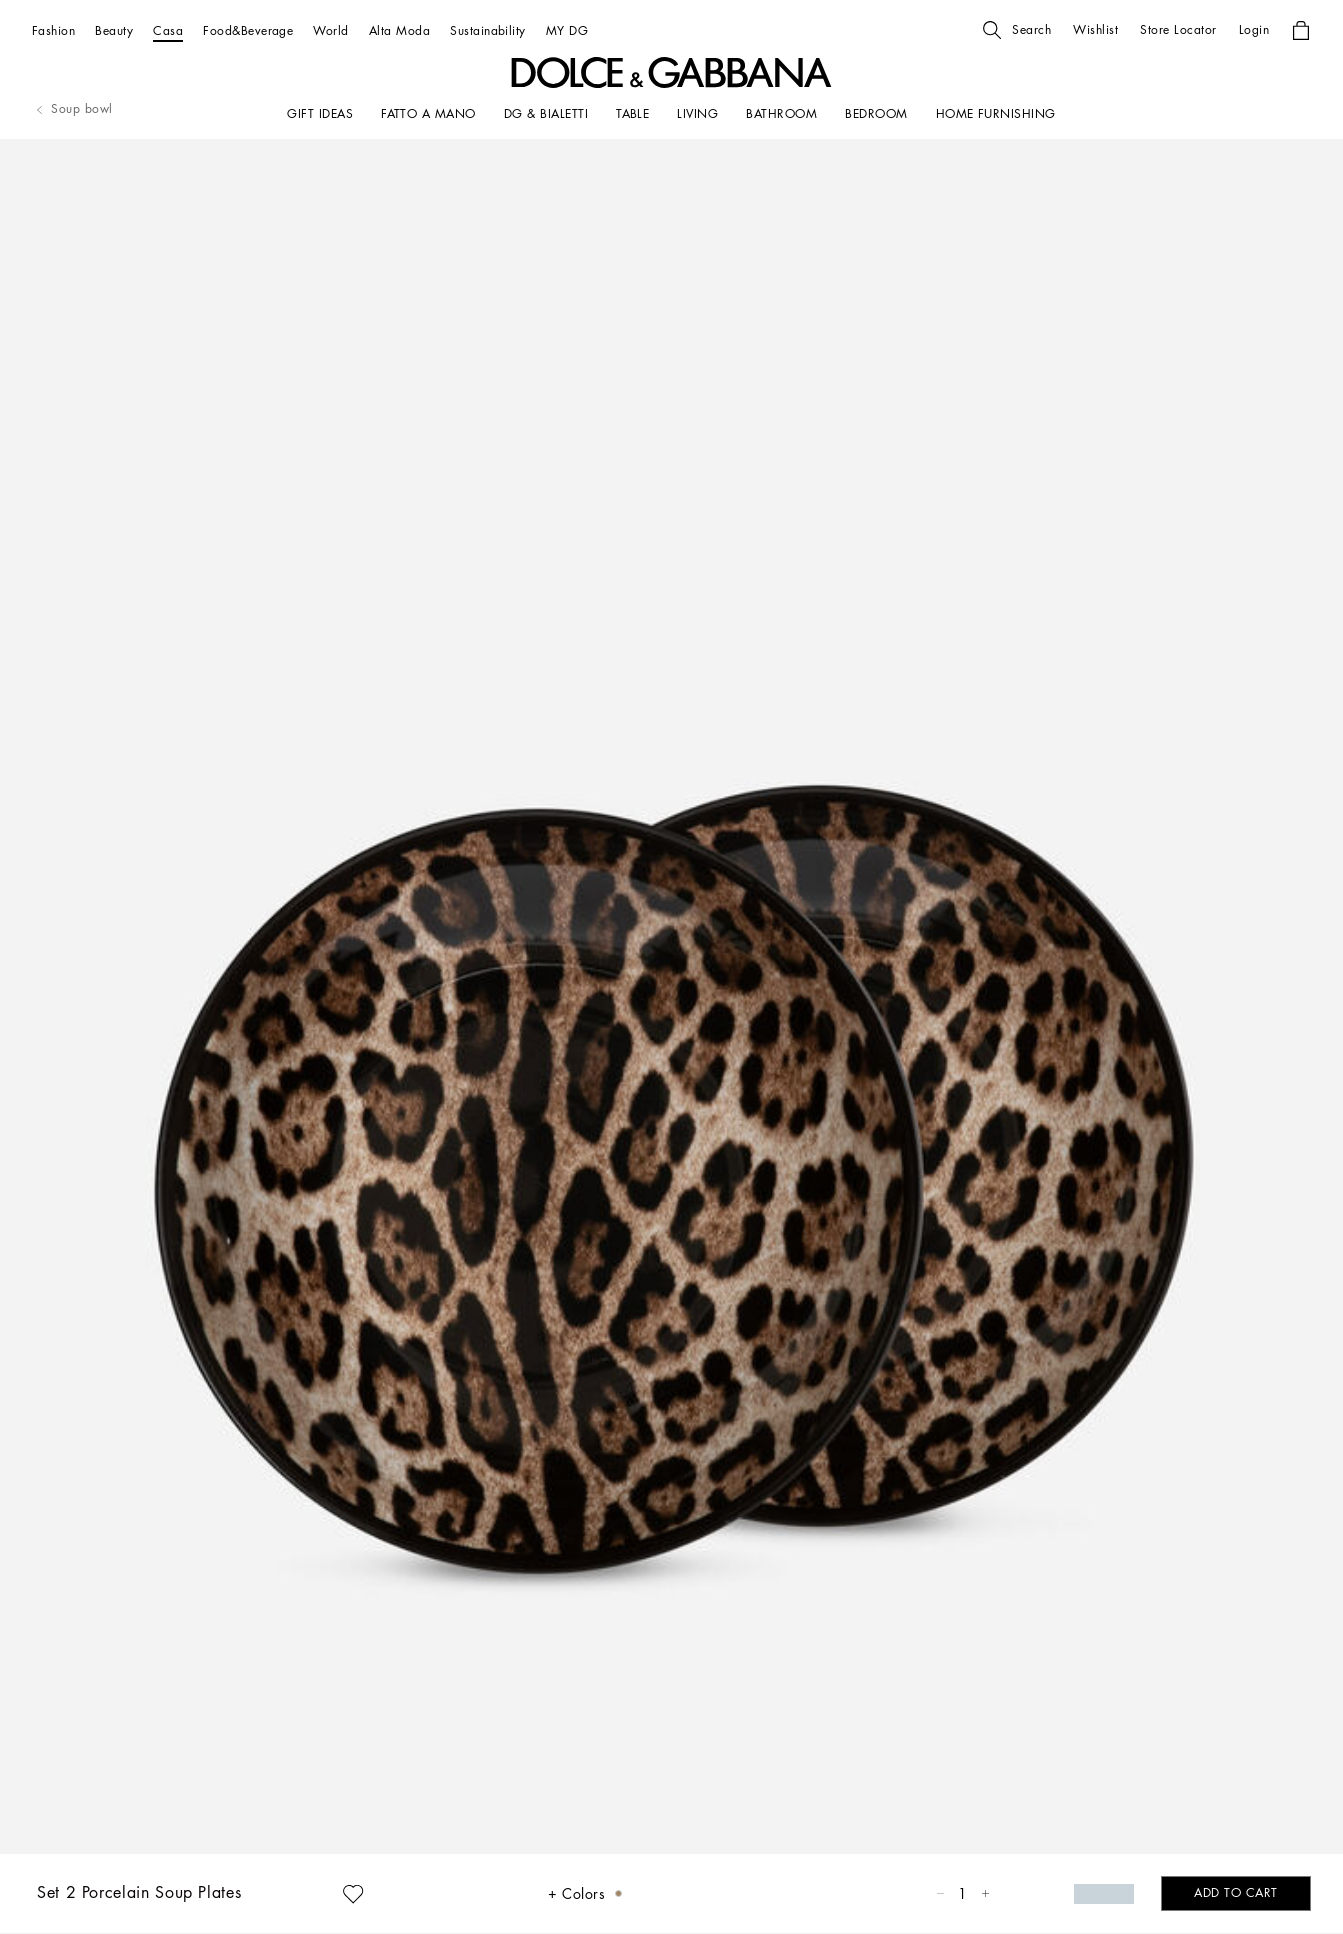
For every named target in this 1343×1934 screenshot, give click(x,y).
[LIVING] (697, 114)
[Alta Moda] (399, 30)
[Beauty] (114, 30)
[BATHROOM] (781, 114)
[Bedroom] (876, 114)
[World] (330, 30)
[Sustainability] (488, 30)
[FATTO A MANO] (428, 114)
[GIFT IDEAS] (320, 114)
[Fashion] (53, 30)
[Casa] (168, 30)
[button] (1017, 30)
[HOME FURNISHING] (996, 114)
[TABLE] (632, 114)
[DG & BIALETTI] (546, 114)
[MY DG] (567, 30)
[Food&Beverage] (248, 30)
